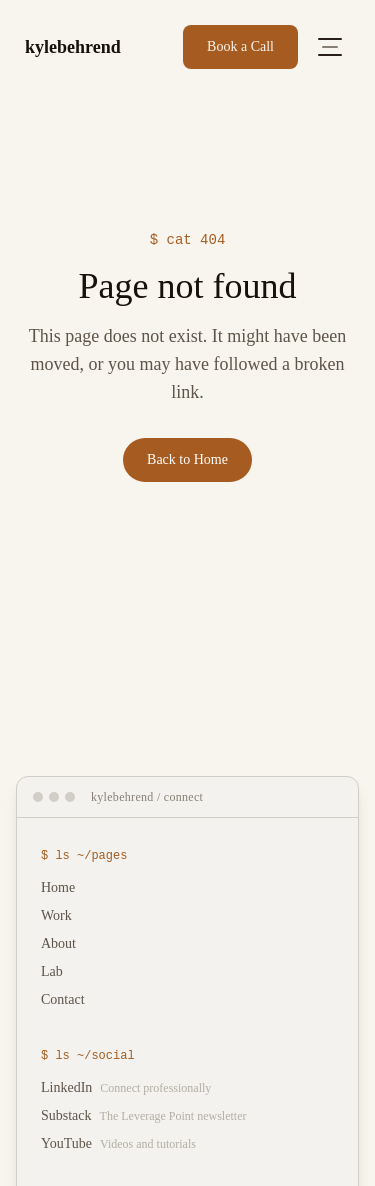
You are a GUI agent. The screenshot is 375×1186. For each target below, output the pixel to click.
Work (56, 915)
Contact (63, 999)
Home (58, 887)
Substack (144, 1115)
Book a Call (240, 46)
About (58, 943)
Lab (52, 971)
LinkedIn (126, 1087)
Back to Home (187, 459)
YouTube (118, 1143)
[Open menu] (330, 47)
